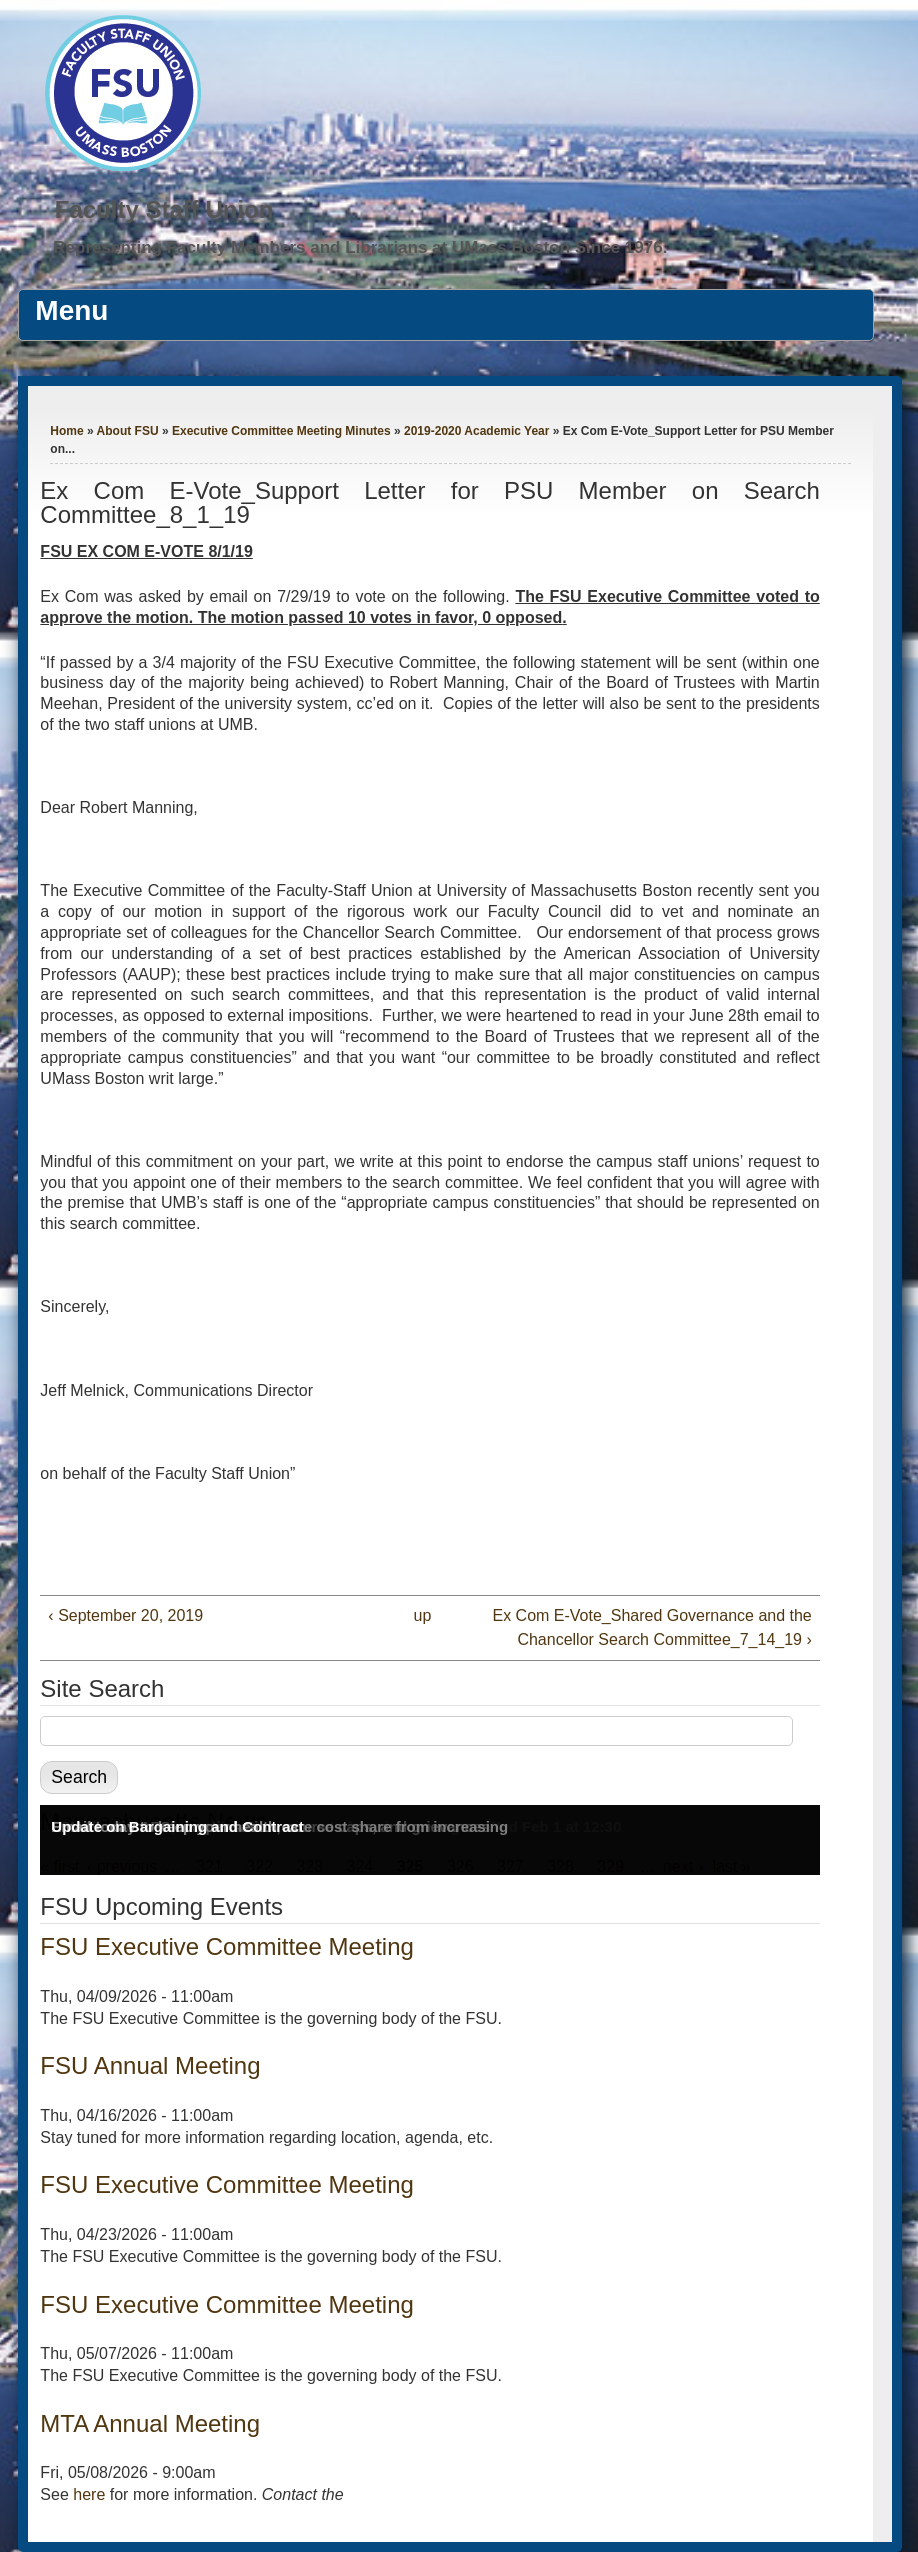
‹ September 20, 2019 (125, 1615)
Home (66, 431)
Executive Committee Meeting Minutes (281, 431)
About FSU (128, 431)
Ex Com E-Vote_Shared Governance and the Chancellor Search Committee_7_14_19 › (651, 1627)
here (89, 2494)
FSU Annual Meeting (150, 2065)
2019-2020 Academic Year (476, 431)
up (423, 1615)
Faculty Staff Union (164, 209)
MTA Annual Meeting (150, 2423)
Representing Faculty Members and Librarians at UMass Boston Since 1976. (360, 247)
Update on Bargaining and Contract (177, 1826)
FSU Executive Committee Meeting (226, 1946)
